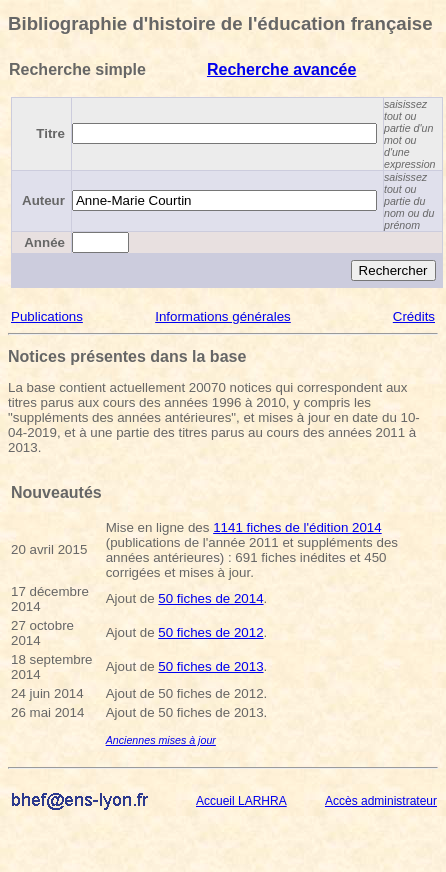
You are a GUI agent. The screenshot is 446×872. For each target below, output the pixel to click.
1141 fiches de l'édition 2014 (297, 527)
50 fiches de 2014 (210, 598)
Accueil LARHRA (241, 801)
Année (44, 242)
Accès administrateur (381, 801)
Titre (50, 133)
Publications (47, 316)
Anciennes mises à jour (161, 740)
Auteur (43, 200)
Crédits (414, 316)
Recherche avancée (281, 69)
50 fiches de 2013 (210, 666)
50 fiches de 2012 (210, 632)
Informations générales (223, 316)
